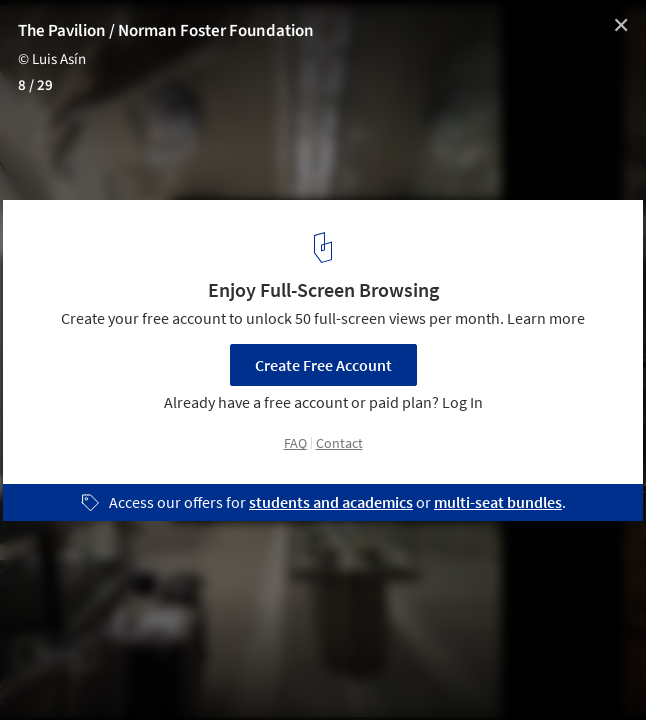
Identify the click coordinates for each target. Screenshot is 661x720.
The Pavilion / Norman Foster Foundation (166, 31)
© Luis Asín (52, 59)
